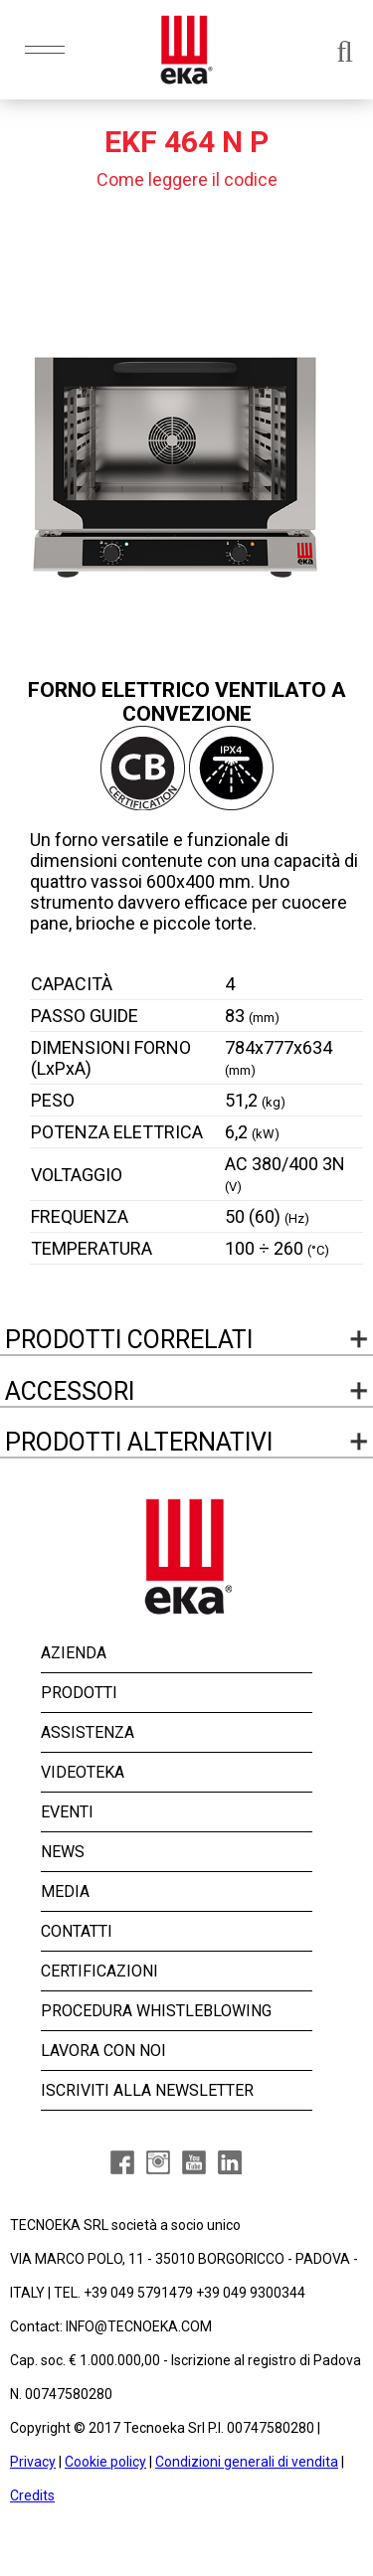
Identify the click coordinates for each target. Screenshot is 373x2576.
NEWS (63, 1851)
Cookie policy (105, 2462)
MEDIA (65, 1891)
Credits (32, 2495)
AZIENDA (73, 1652)
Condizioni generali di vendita (246, 2462)
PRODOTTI (79, 1692)
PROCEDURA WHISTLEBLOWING (156, 2010)
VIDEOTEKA (82, 1772)
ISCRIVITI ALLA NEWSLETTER (147, 2090)
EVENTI (67, 1812)
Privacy (33, 2462)
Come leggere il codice (187, 179)
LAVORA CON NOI (103, 2050)
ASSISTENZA (87, 1732)
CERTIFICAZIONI (99, 1971)
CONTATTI (76, 1931)
